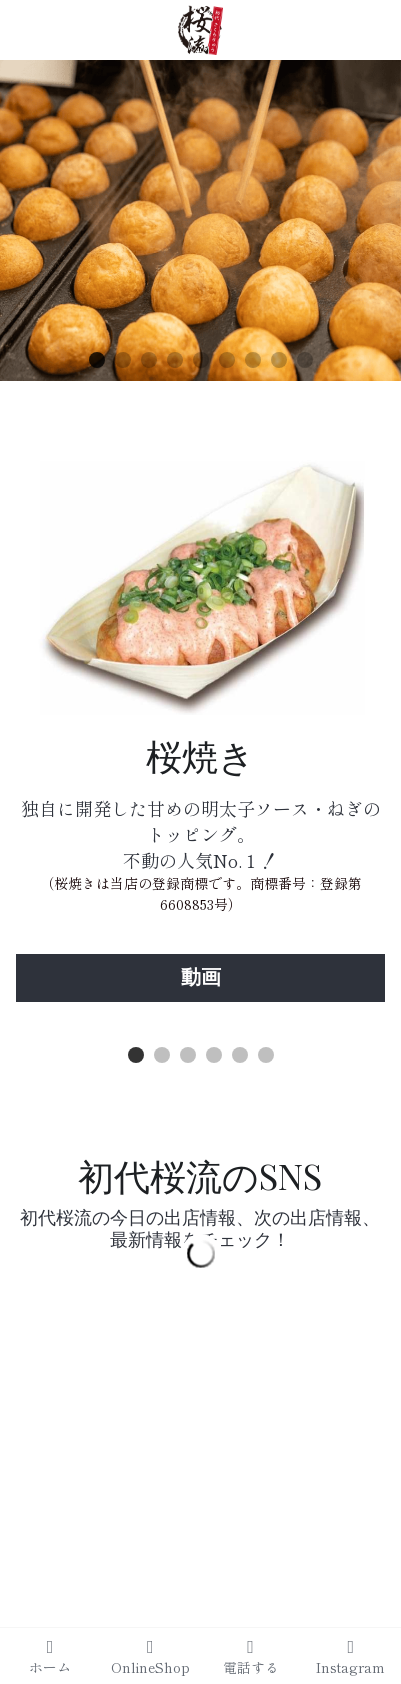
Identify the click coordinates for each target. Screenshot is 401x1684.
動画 (201, 978)
